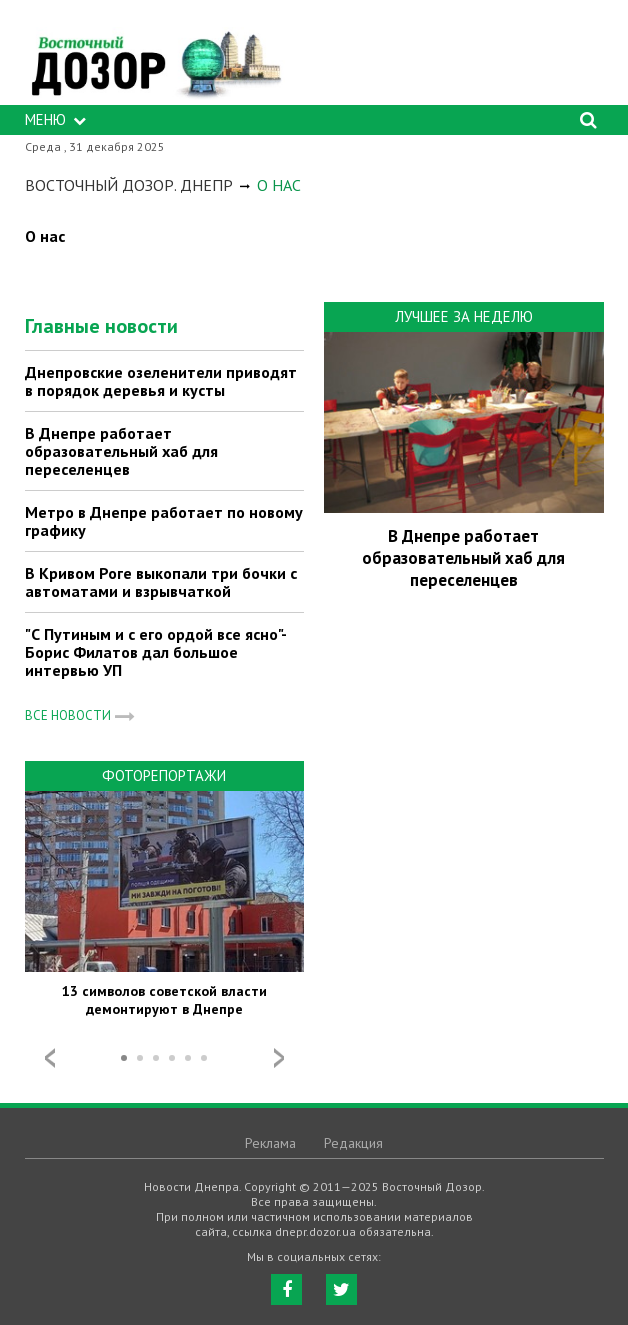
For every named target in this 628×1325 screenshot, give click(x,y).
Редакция (353, 1143)
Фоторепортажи (164, 775)
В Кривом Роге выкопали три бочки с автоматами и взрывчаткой (161, 582)
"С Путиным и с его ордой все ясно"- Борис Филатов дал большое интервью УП (155, 652)
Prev (50, 1058)
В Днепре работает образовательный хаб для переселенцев (121, 451)
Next (279, 1058)
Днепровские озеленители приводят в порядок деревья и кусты (161, 381)
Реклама (270, 1143)
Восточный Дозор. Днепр (129, 185)
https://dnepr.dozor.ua (155, 57)
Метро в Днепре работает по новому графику (164, 521)
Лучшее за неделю (464, 316)
